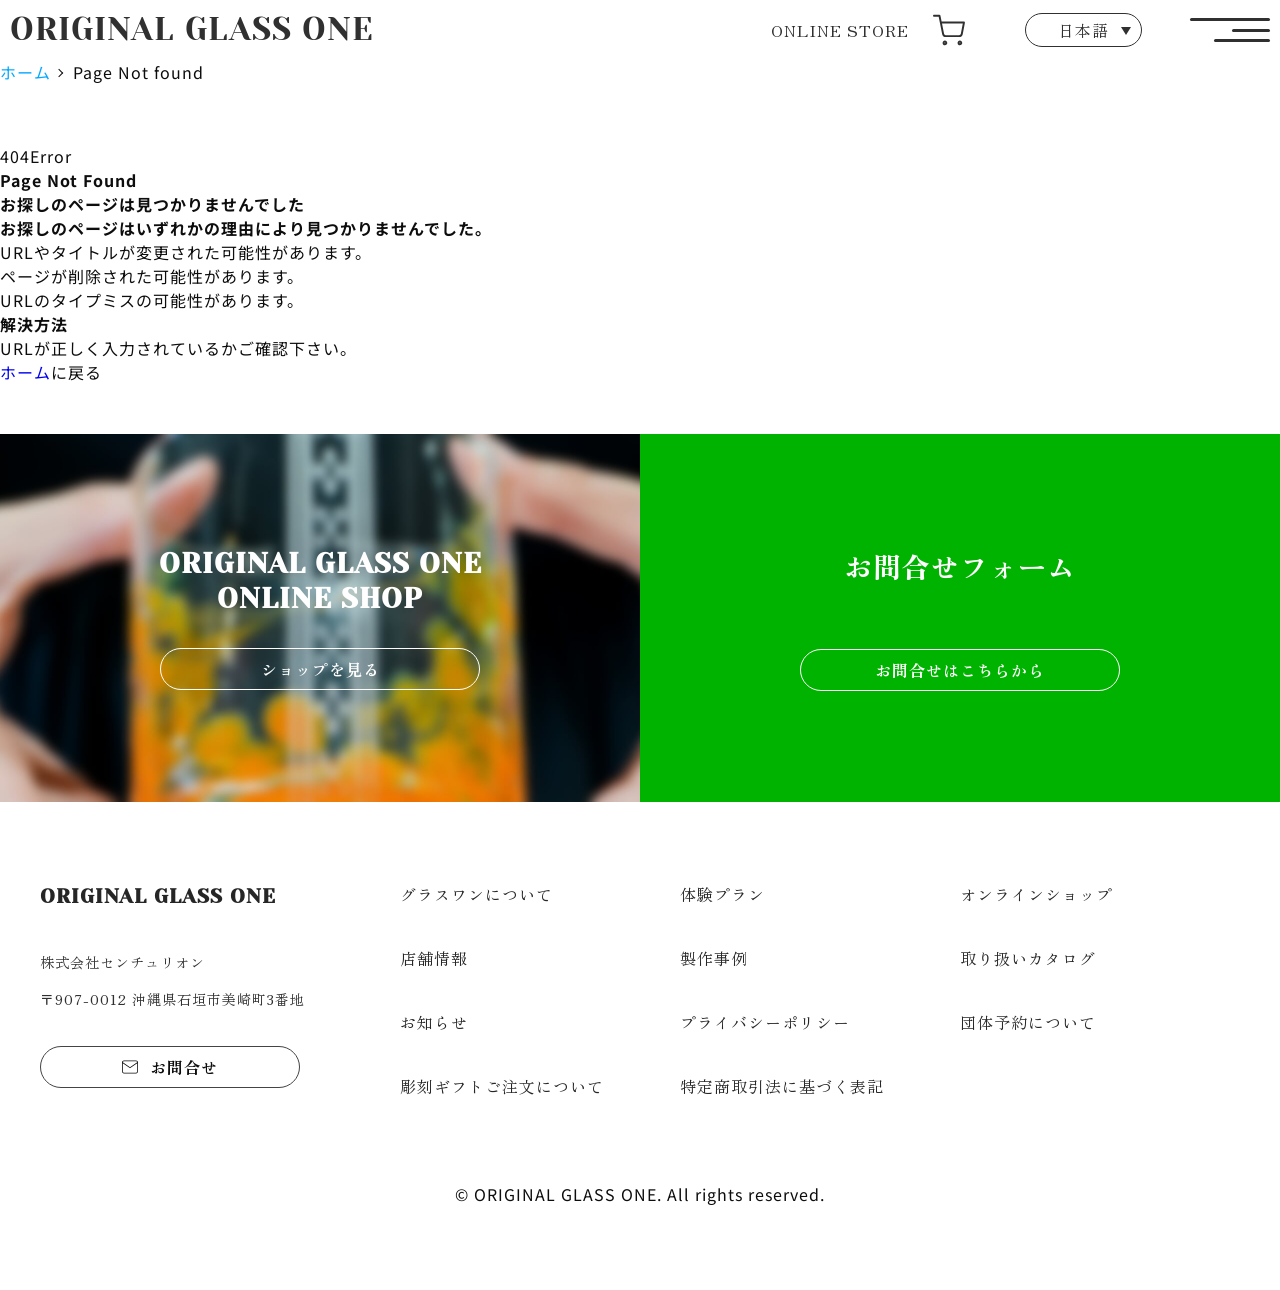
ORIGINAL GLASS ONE (192, 29)
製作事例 (714, 958)
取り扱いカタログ (1028, 958)
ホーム (25, 72)
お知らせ (434, 1022)
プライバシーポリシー (765, 1022)
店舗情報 (434, 958)
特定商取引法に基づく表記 (782, 1086)
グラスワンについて (476, 894)
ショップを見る (320, 669)
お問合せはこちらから (960, 670)
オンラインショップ (1036, 894)
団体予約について (1028, 1022)
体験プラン (722, 894)
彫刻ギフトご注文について (502, 1086)
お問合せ (184, 1067)
